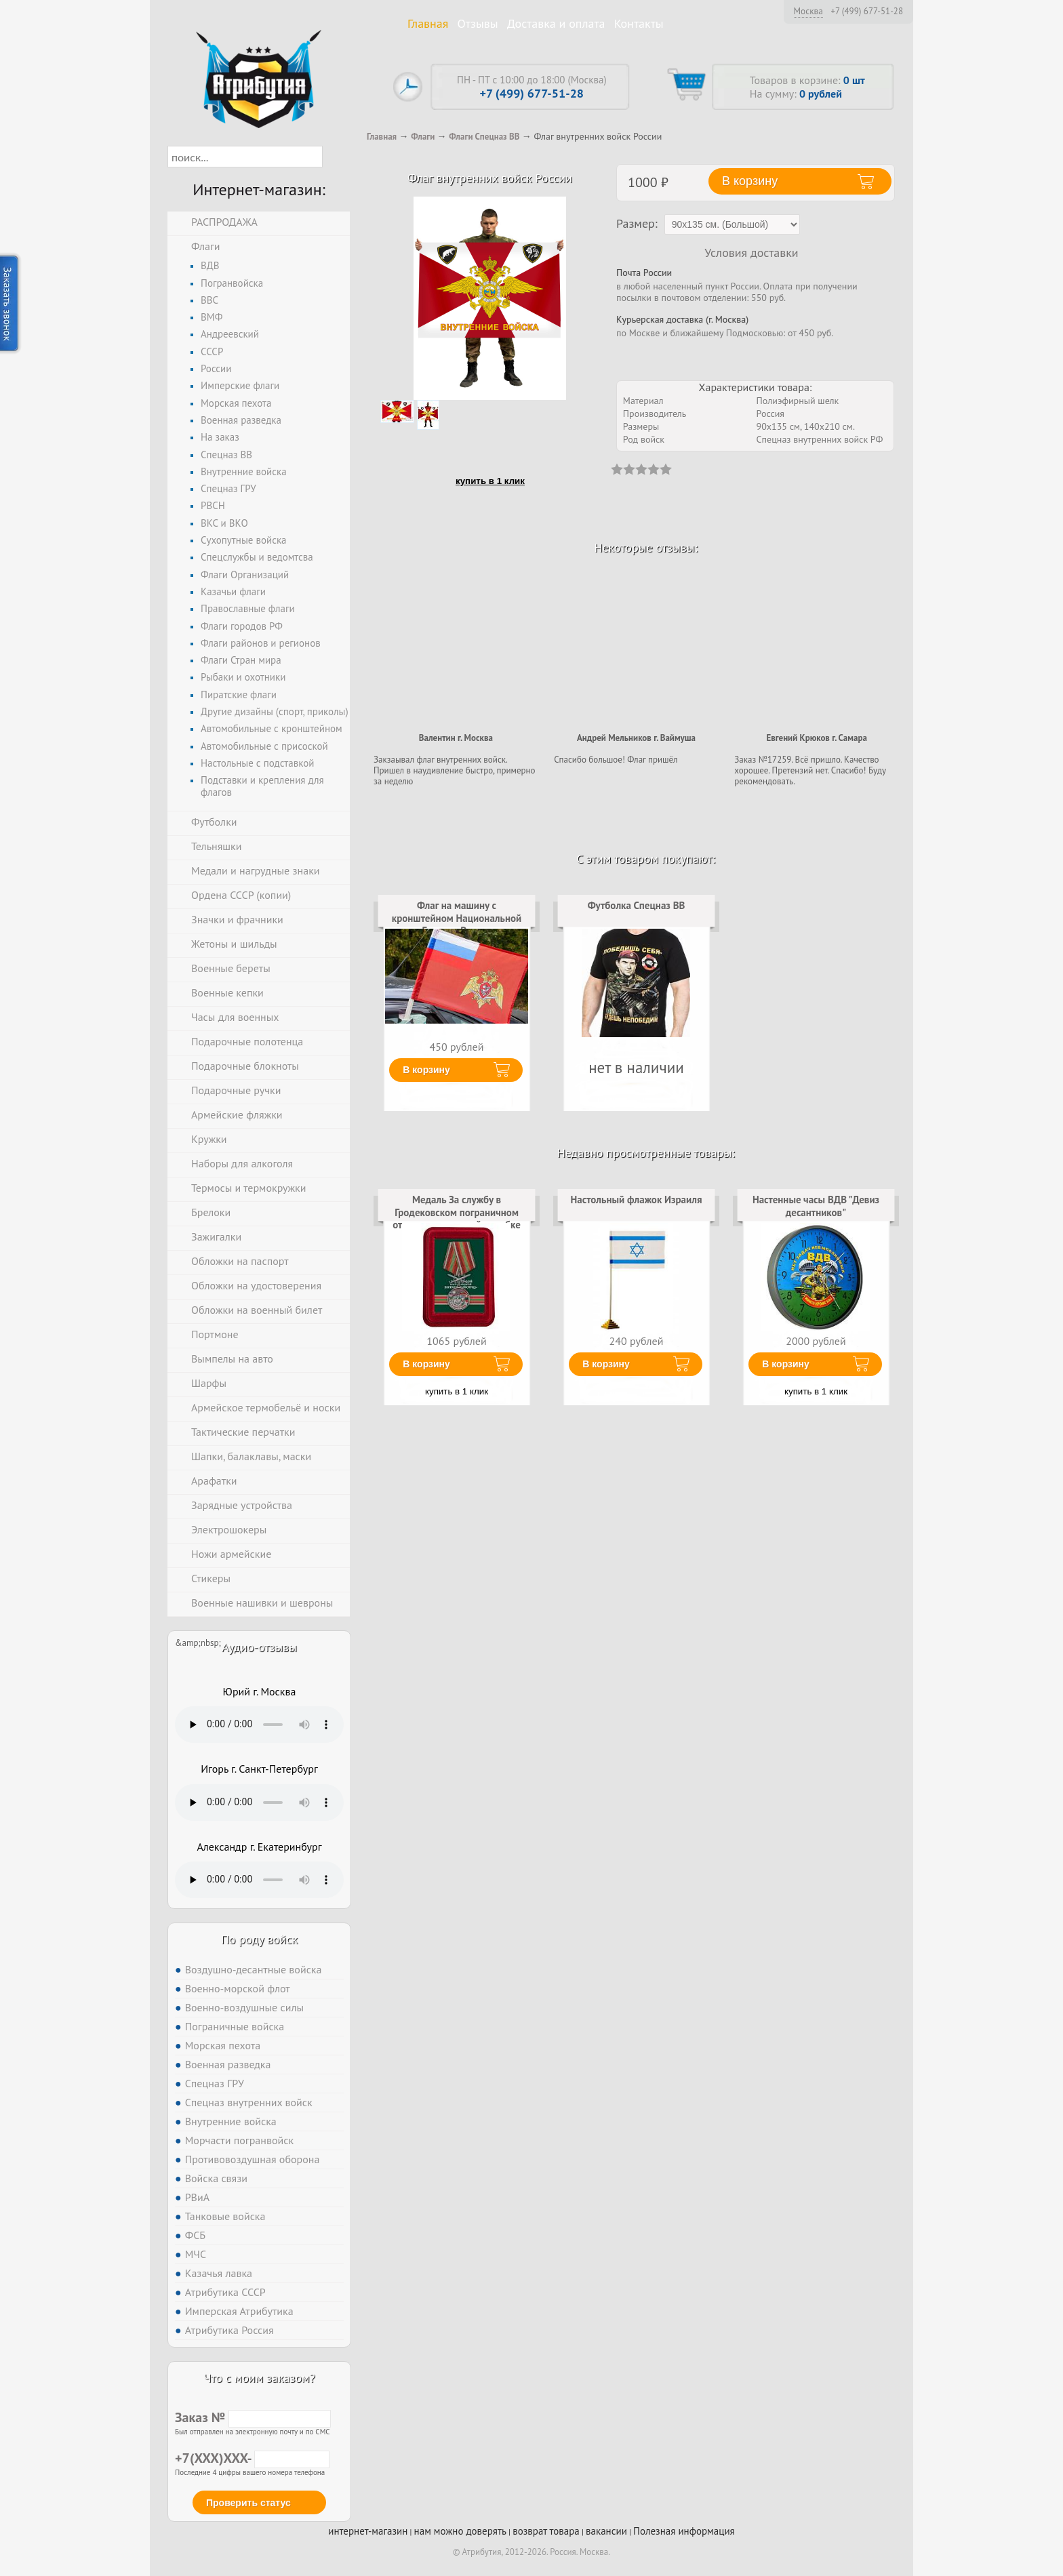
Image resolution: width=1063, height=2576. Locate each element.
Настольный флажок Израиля (636, 1199)
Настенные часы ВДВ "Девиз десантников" (816, 1205)
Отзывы (478, 23)
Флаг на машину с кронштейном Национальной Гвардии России (456, 918)
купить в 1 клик (490, 481)
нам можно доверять (460, 2530)
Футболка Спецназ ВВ (636, 905)
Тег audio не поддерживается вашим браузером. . (259, 1724)
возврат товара (546, 2530)
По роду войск (259, 1939)
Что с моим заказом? (259, 2378)
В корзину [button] (750, 181)
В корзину (426, 1069)
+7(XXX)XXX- (252, 2458)
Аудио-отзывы (259, 1647)
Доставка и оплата (556, 23)
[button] (334, 156)
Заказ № (253, 2417)
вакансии (606, 2530)
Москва (808, 11)
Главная (427, 23)
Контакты (639, 23)
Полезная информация (684, 2530)
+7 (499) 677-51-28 (866, 11)
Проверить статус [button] (248, 2502)
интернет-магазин (367, 2530)
